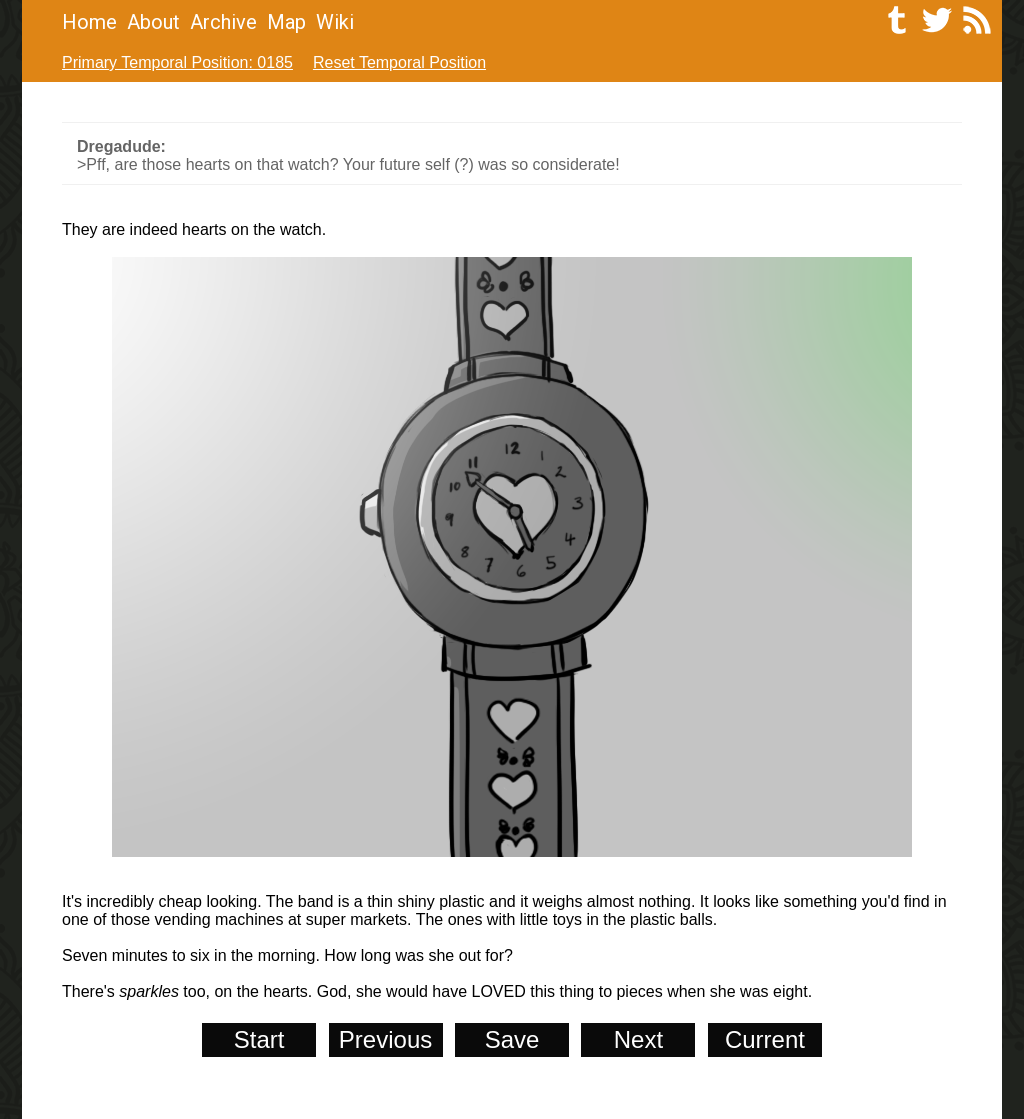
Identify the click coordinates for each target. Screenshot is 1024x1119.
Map (286, 22)
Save (512, 1039)
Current (765, 1039)
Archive (223, 22)
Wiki (335, 22)
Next (638, 1039)
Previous (385, 1039)
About (153, 22)
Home (89, 22)
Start (259, 1039)
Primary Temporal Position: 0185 (177, 62)
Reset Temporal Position (399, 62)
